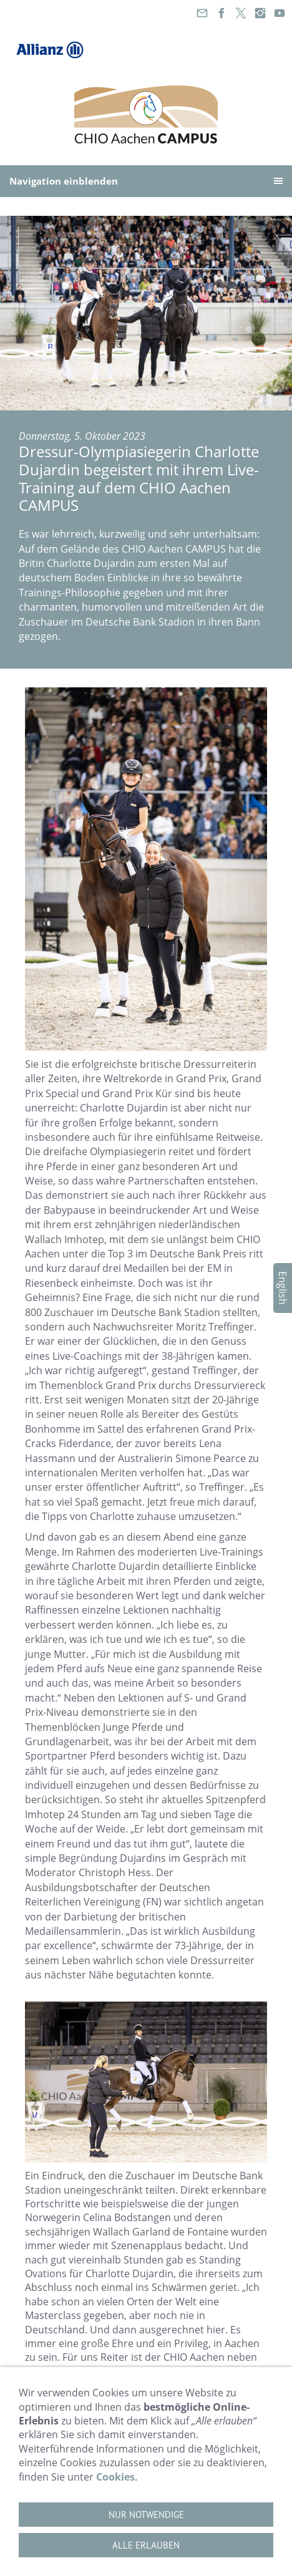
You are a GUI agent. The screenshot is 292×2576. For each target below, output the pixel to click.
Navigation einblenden (63, 181)
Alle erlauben (146, 2545)
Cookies (115, 2477)
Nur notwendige (146, 2514)
